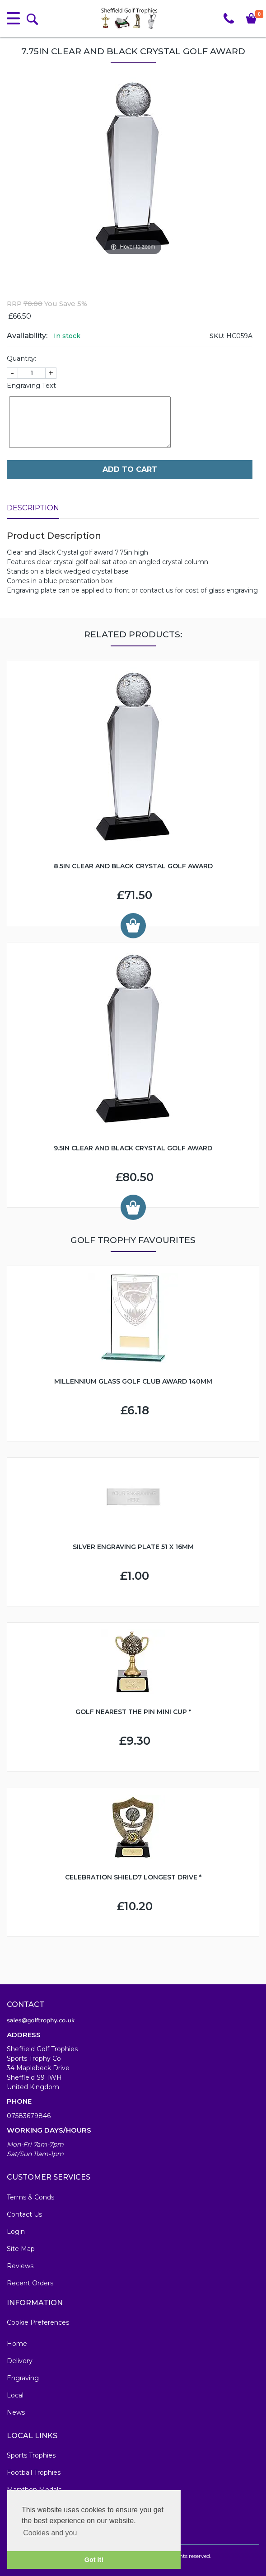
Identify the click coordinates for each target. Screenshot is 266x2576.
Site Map (21, 2249)
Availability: (27, 335)
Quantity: (21, 358)
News (16, 2412)
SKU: (217, 336)
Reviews (20, 2266)
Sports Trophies (31, 2455)
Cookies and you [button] (50, 2533)
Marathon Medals (34, 2490)
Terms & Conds (30, 2197)
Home (17, 2344)
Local (15, 2395)
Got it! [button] (93, 2559)
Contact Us (24, 2214)
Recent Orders (30, 2283)
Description (33, 508)
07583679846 (29, 2116)
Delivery (20, 2361)
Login (16, 2232)
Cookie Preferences (38, 2322)
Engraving (23, 2378)
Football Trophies (34, 2472)
